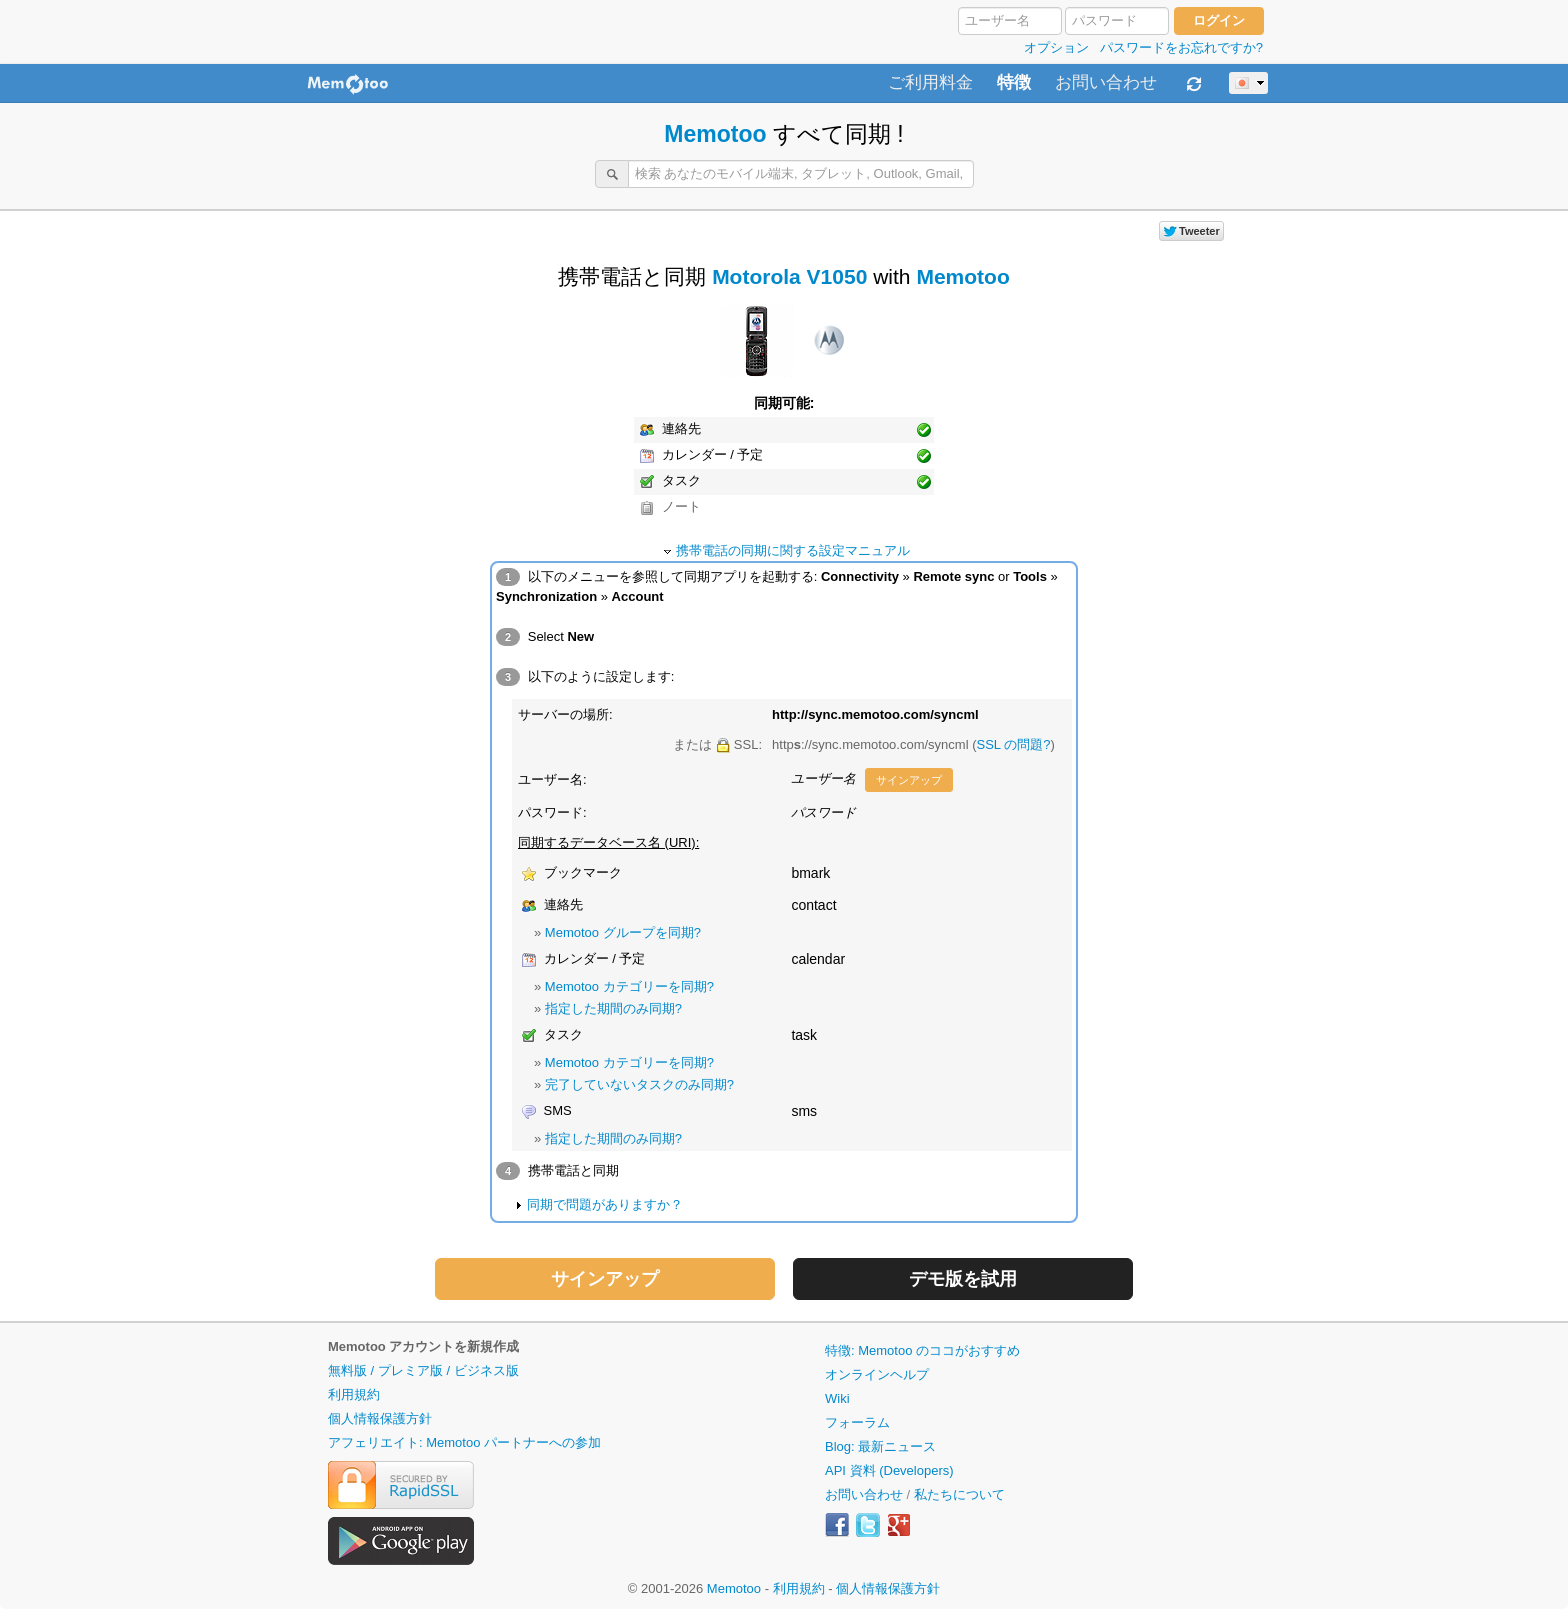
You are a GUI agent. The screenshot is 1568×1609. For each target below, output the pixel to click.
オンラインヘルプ (877, 1374)
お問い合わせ (1106, 83)
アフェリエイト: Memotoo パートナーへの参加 (464, 1442)
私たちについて (959, 1494)
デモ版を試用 (963, 1279)
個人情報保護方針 (380, 1418)
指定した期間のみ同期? (613, 1008)
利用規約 (354, 1394)
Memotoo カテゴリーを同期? (629, 986)
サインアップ (909, 780)
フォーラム (857, 1422)
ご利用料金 (930, 83)
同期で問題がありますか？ (605, 1204)
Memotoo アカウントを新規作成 (423, 1346)
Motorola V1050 (789, 276)
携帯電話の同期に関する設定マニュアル (793, 550)
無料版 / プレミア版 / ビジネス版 (423, 1370)
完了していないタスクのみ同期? (639, 1084)
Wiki (837, 1398)
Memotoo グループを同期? (623, 932)
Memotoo (715, 134)
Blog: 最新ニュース (880, 1446)
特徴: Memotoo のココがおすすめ (922, 1350)
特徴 (1014, 83)
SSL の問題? (1014, 744)
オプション (1056, 47)
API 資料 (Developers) (889, 1470)
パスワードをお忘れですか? (1181, 47)
